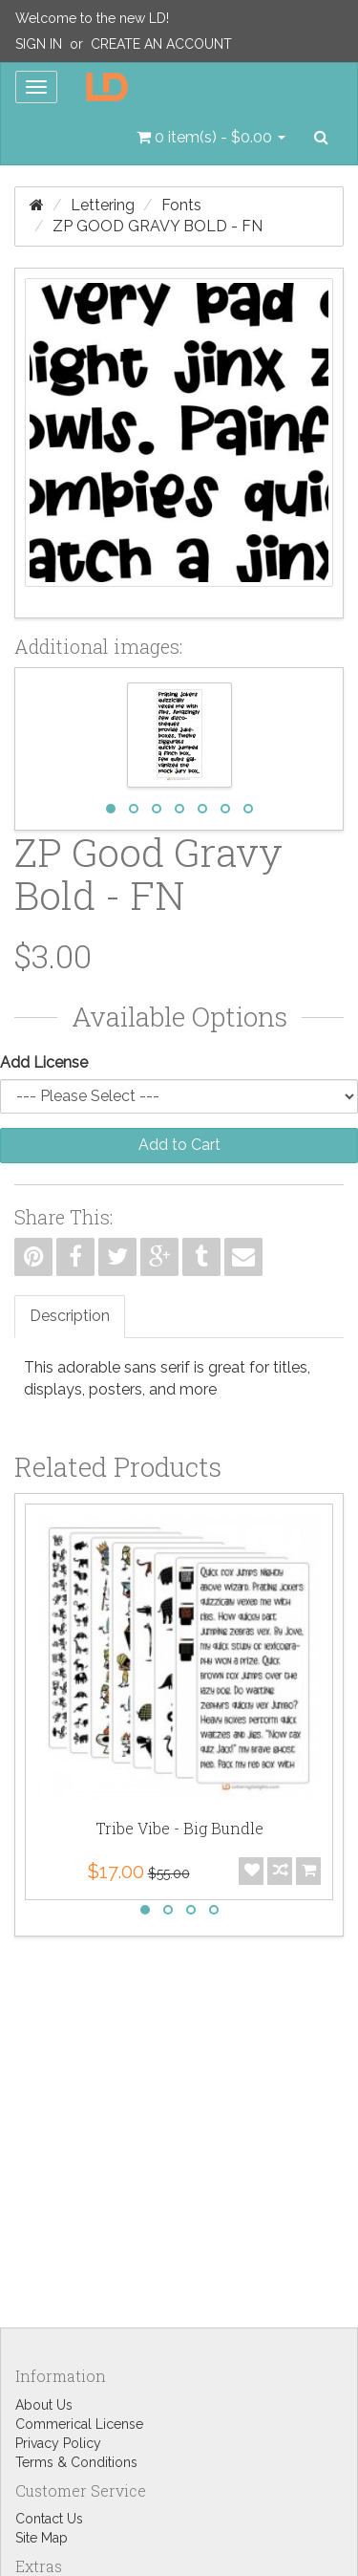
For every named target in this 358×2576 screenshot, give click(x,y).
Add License (44, 1062)
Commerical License (79, 2424)
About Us (44, 2405)
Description (70, 1316)
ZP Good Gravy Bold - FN (158, 226)
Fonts (181, 205)
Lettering (103, 205)
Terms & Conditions (76, 2462)
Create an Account (161, 44)
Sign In (38, 44)
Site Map (41, 2537)
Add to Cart (179, 1145)
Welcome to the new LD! (92, 18)
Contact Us (49, 2518)
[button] (211, 138)
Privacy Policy (58, 2443)
